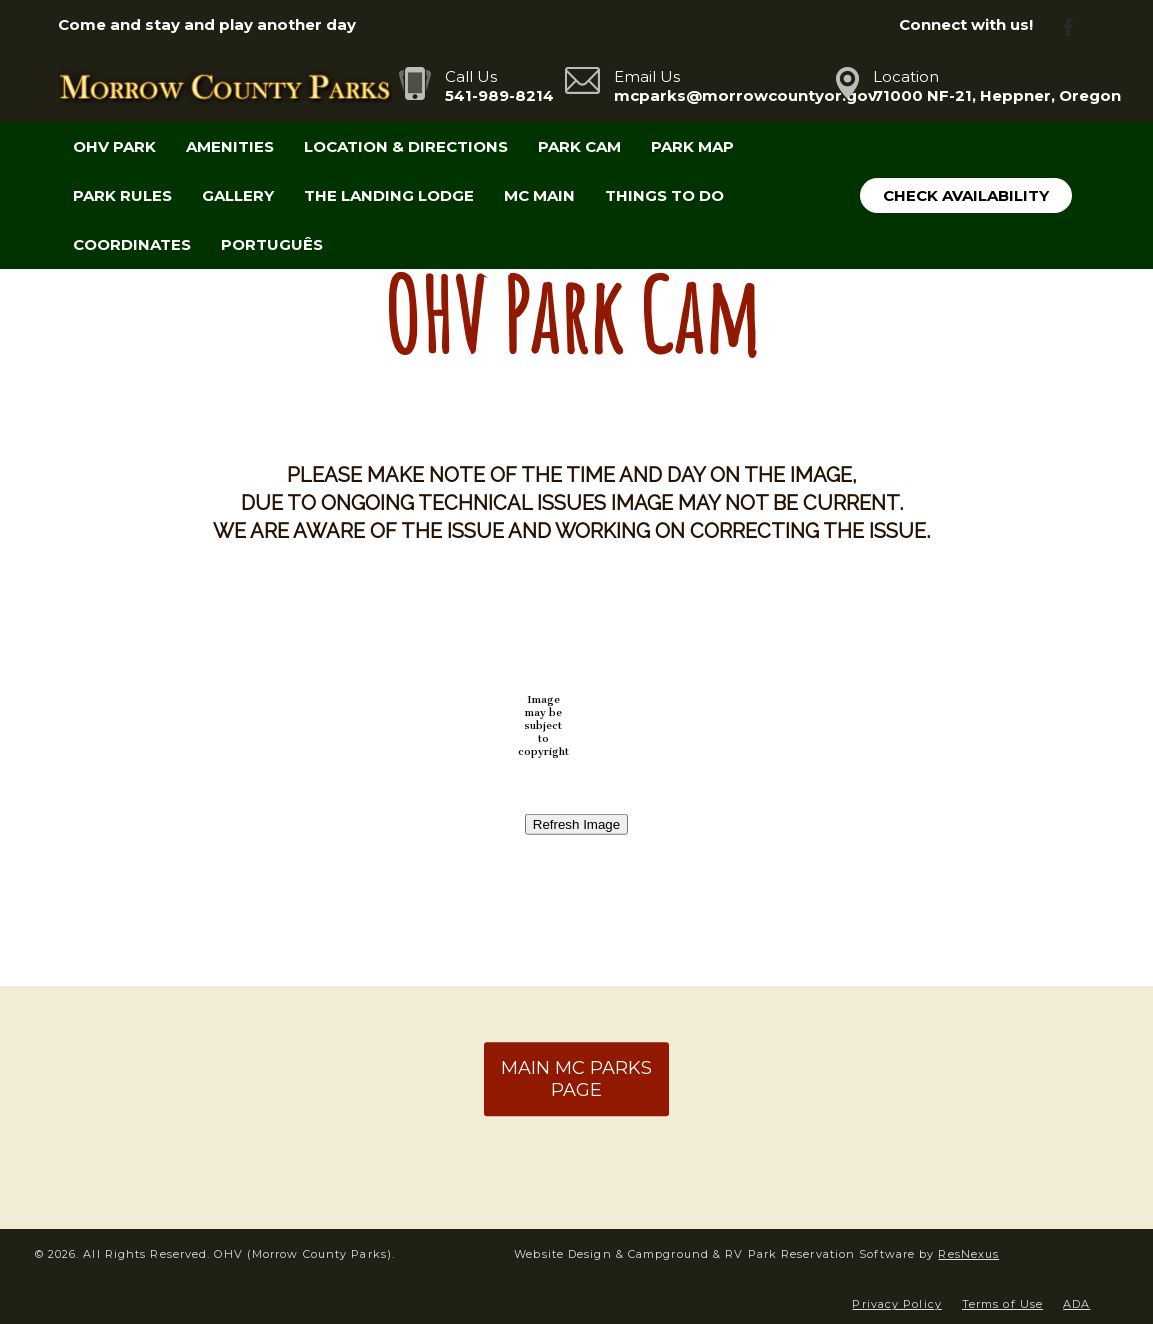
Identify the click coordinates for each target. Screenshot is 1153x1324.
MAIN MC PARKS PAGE (576, 1079)
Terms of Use (1002, 1304)
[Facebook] (1076, 25)
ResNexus (968, 1254)
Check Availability (966, 195)
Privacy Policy (896, 1304)
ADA (1076, 1304)
